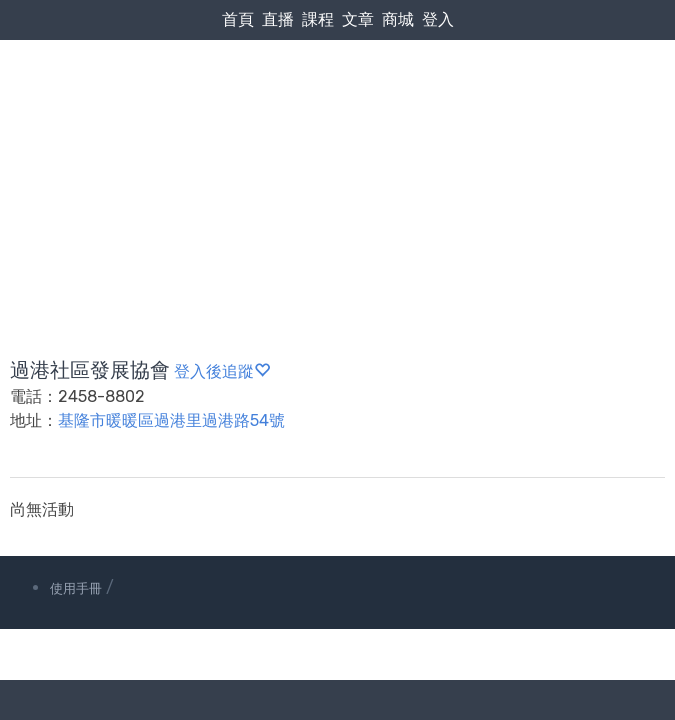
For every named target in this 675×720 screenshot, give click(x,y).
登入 (438, 19)
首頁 (238, 19)
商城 (398, 19)
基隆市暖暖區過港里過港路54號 (171, 420)
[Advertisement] (337, 151)
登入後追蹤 (222, 371)
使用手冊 (76, 588)
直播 (278, 19)
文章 (358, 19)
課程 (318, 19)
